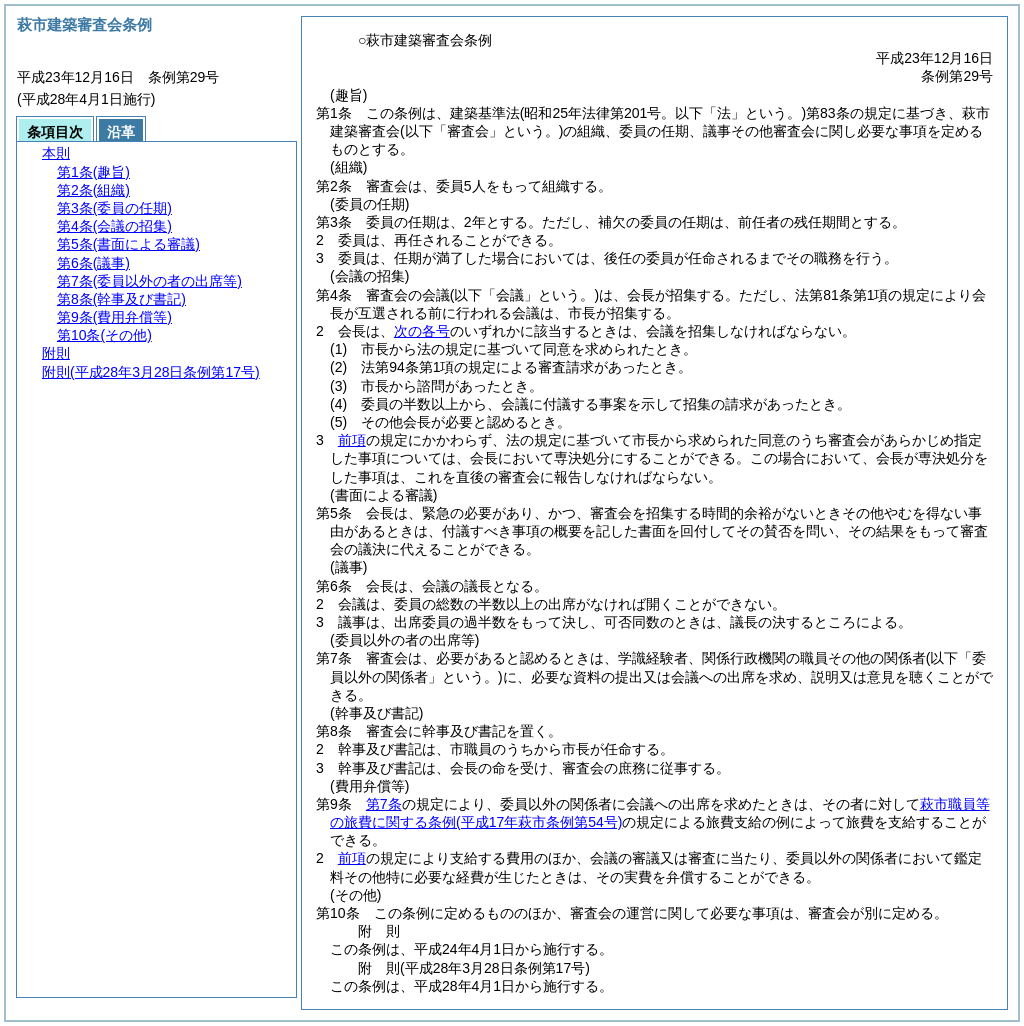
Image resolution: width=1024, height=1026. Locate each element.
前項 (352, 440)
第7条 (384, 804)
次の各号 (422, 331)
